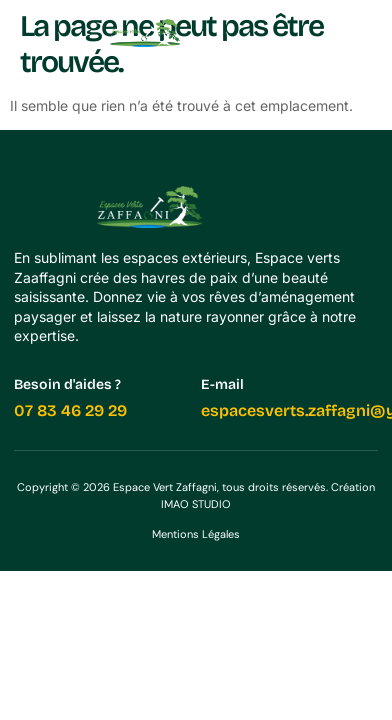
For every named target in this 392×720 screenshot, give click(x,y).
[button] (364, 33)
